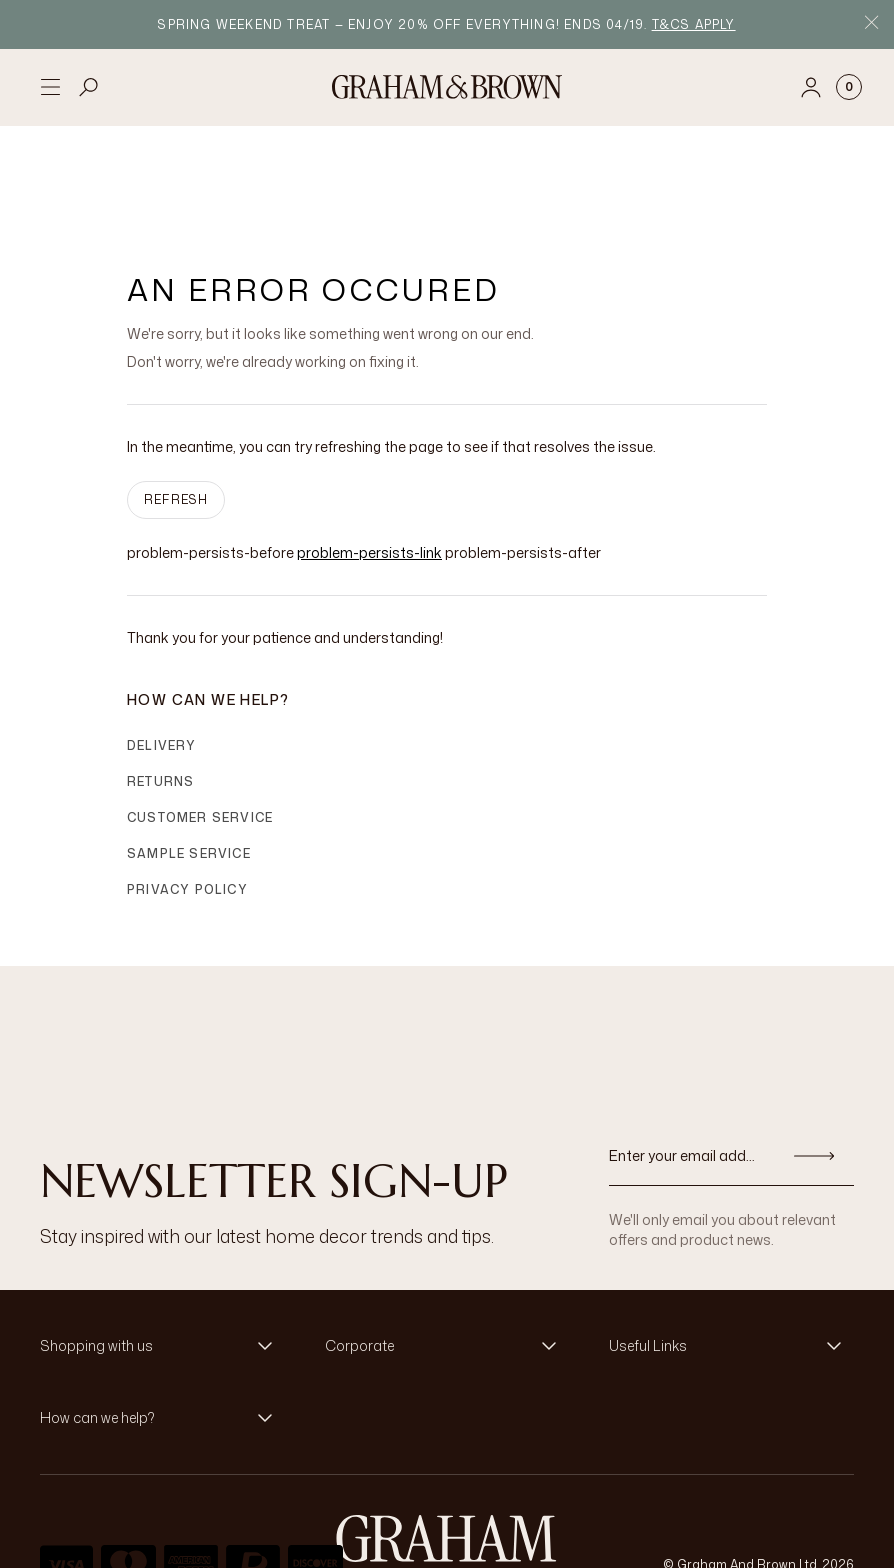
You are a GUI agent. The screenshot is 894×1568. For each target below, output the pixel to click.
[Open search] (89, 87)
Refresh (176, 412)
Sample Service (189, 766)
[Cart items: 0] (849, 87)
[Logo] (447, 87)
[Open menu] (50, 87)
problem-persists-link (369, 465)
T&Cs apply (694, 24)
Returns (160, 694)
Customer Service (200, 730)
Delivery (162, 658)
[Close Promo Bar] (871, 24)
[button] (162, 1259)
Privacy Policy (187, 802)
